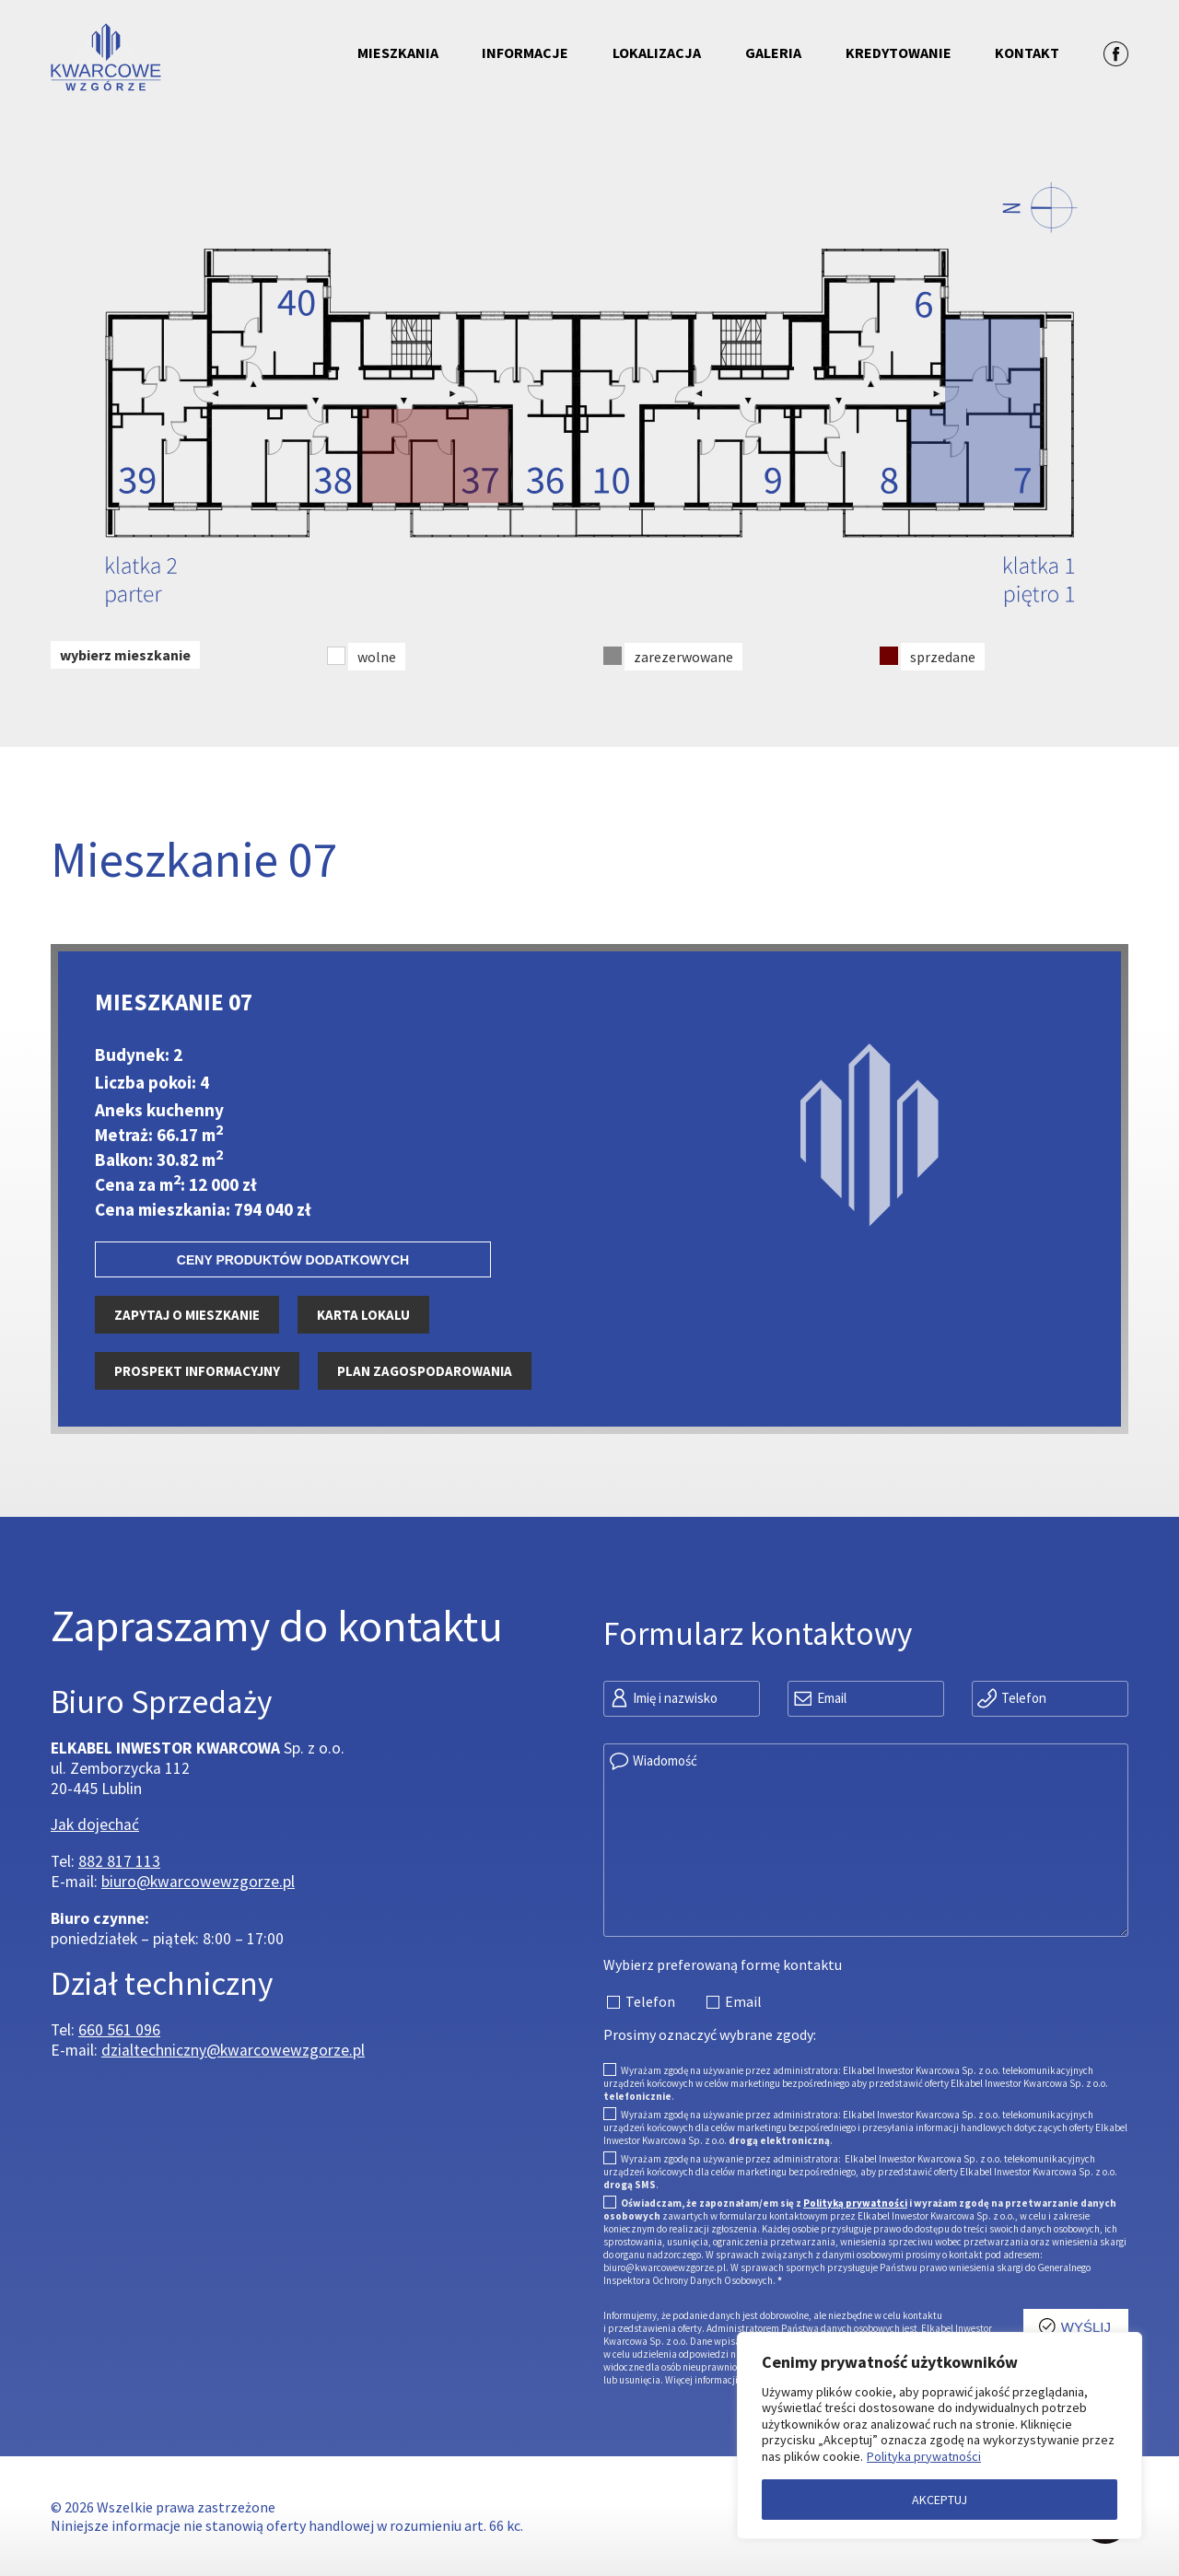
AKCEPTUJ (939, 2499)
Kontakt (1027, 52)
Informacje (525, 52)
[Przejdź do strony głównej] (186, 59)
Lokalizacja (657, 52)
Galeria (773, 52)
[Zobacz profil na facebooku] (1115, 53)
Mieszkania (397, 52)
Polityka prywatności (924, 2456)
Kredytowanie (898, 52)
